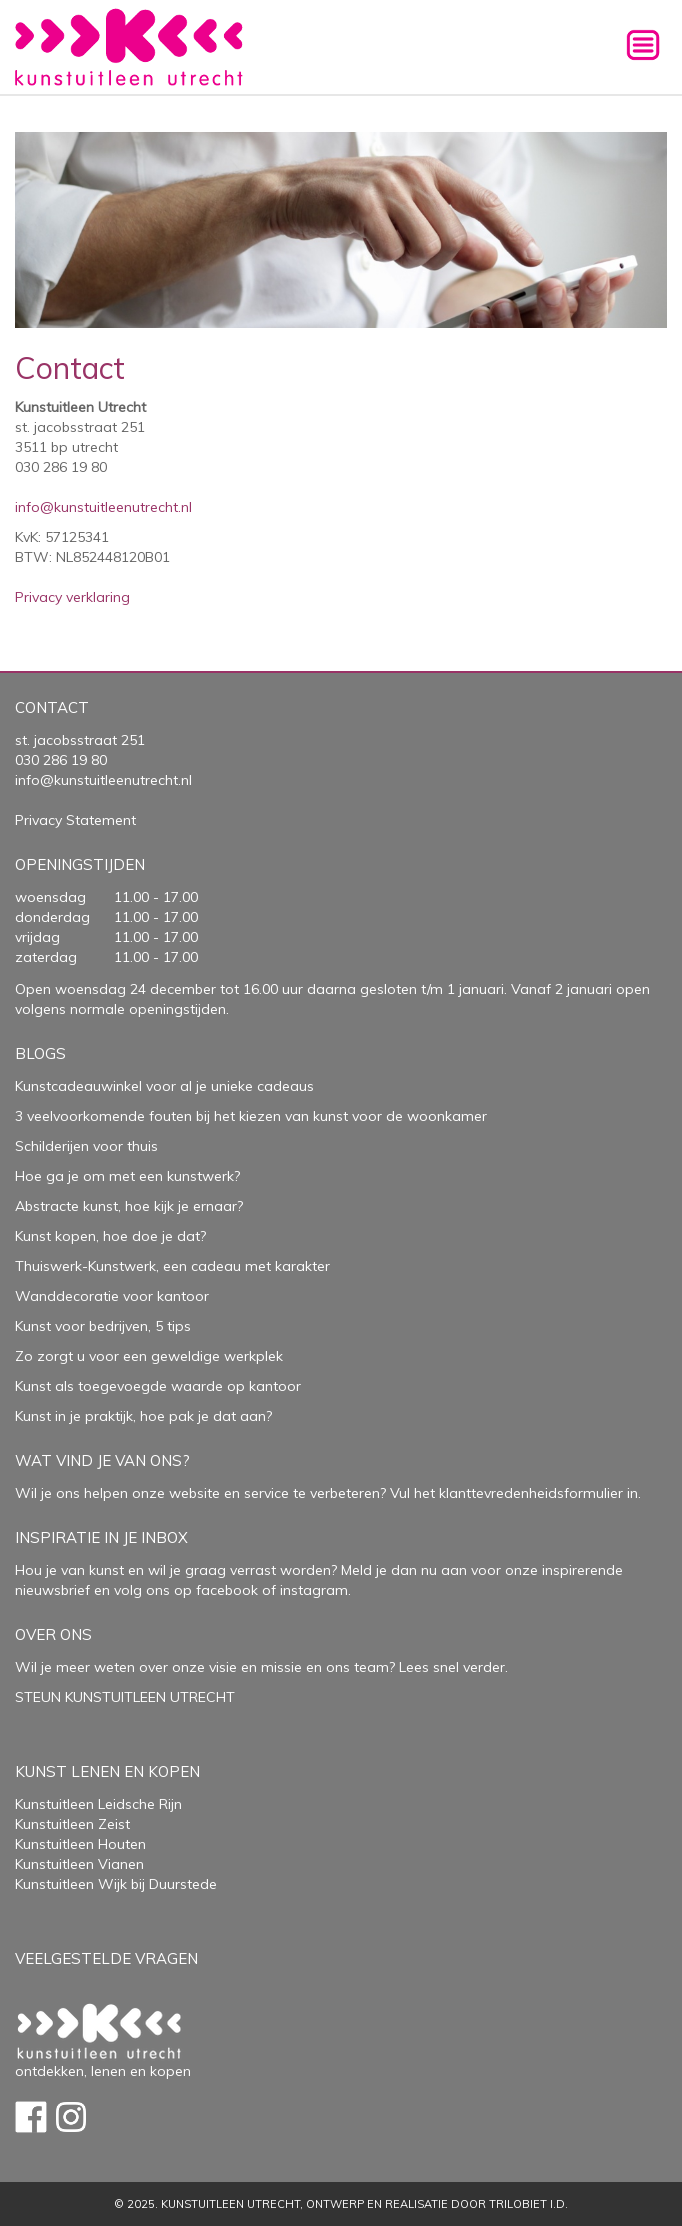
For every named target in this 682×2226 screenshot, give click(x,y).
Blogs (40, 1053)
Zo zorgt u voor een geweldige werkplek (149, 1356)
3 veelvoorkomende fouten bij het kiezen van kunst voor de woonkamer (251, 1116)
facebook (227, 1590)
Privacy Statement (75, 820)
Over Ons (53, 1634)
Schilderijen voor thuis (86, 1146)
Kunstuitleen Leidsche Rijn (98, 1804)
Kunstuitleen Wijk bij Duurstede (116, 1884)
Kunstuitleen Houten (80, 1844)
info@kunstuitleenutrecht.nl (103, 507)
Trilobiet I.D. (528, 2204)
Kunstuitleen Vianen (79, 1864)
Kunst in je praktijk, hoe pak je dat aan (140, 1416)
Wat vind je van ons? (102, 1460)
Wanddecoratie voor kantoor (112, 1296)
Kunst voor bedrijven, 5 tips (103, 1326)
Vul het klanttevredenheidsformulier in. (515, 1493)
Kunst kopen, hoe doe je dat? (110, 1236)
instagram (314, 1590)
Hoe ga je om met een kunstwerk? (127, 1176)
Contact (52, 707)
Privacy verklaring (72, 597)
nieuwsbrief (52, 1590)
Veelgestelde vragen (106, 1958)
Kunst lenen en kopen (107, 1771)
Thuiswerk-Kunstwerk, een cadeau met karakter (172, 1266)
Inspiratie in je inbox (101, 1537)
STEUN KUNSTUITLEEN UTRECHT (125, 1697)
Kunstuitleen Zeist (72, 1824)
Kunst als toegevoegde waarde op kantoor (158, 1386)
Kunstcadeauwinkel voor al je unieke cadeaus (164, 1086)
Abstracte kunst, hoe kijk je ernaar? (129, 1206)
